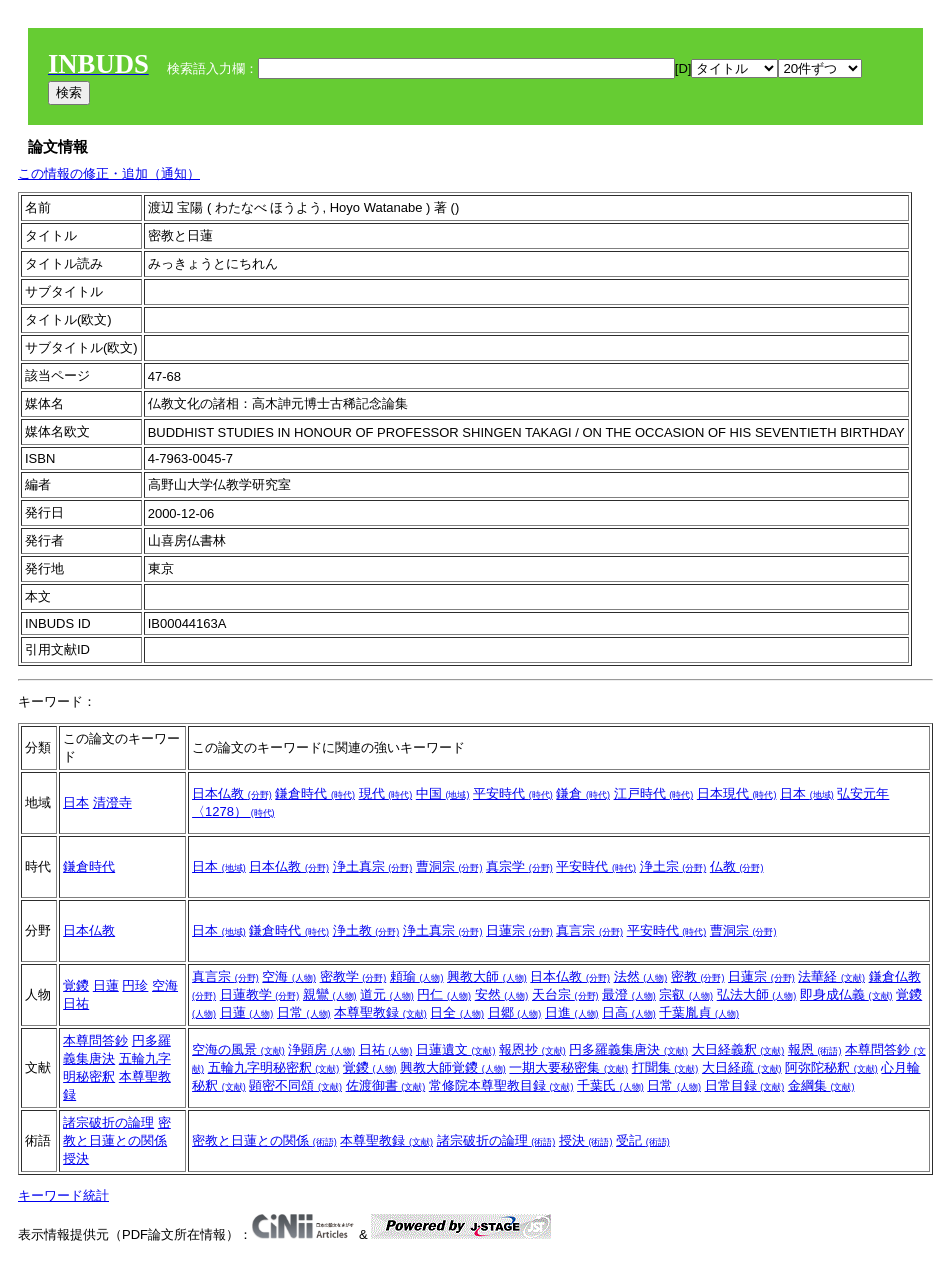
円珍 (135, 985)
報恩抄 (532, 1049)
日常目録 (745, 1085)
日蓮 (106, 985)
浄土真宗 (373, 866)
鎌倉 (583, 793)
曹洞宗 (449, 866)
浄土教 (366, 930)
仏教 (737, 866)
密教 (698, 976)
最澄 (629, 994)
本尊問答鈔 (95, 1040)
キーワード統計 (63, 1195)
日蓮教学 (260, 994)
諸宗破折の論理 (108, 1122)
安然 (502, 994)
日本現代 (737, 793)
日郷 (515, 1012)
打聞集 (665, 1067)
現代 (386, 793)
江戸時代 (654, 793)
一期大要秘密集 (568, 1067)
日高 (629, 1012)
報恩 (815, 1049)
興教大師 (487, 976)
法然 (641, 976)
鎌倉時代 (315, 793)
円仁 (444, 994)
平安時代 (513, 793)
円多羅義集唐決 (628, 1049)
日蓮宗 (519, 930)
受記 (643, 1140)
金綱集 (821, 1085)
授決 (76, 1158)
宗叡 (686, 994)
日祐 (76, 1003)
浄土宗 (673, 866)
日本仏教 (232, 793)
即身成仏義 (846, 994)
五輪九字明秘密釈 (274, 1067)
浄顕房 (321, 1049)
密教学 (353, 976)
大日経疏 (742, 1067)
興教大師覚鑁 (453, 1067)
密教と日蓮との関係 (264, 1140)
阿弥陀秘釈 (831, 1067)
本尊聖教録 (380, 1012)
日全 (457, 1012)
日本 (76, 802)
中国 (443, 793)
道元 (387, 994)
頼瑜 (417, 976)
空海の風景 (238, 1049)
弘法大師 (757, 994)
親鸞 (330, 994)
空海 (165, 985)
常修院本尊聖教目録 (501, 1085)
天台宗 (565, 994)
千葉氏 (610, 1085)
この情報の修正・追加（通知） (109, 173)
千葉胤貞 (699, 1012)
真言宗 (589, 930)
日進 (572, 1012)
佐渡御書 (386, 1085)
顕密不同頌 (295, 1085)
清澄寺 (112, 802)
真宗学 (519, 866)
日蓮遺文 (456, 1049)
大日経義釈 (738, 1049)
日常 (304, 1012)
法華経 (831, 976)
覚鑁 (76, 985)
